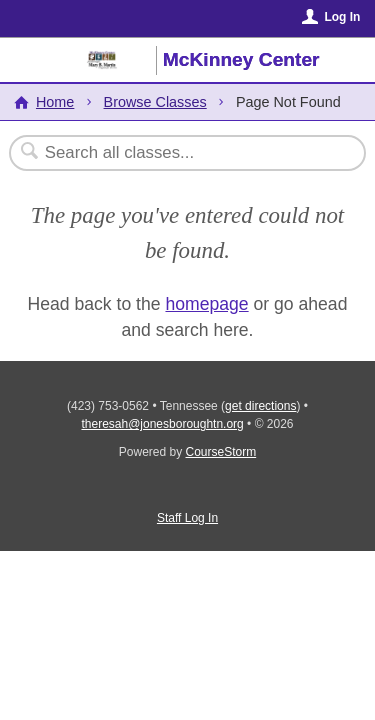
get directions (260, 406)
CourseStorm (221, 452)
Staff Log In (187, 518)
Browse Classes (155, 102)
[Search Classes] (177, 153)
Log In (342, 17)
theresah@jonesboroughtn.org (162, 424)
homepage (206, 304)
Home (55, 102)
